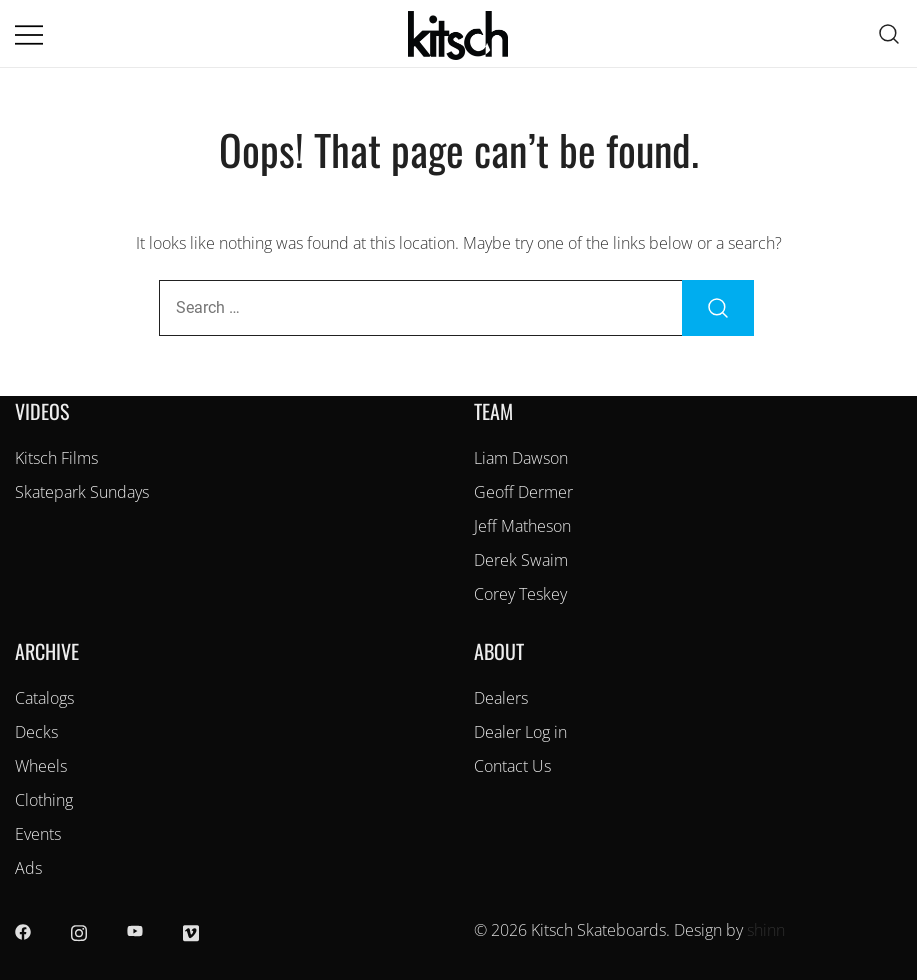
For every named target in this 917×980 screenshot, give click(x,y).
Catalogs (44, 698)
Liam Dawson (521, 458)
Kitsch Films (56, 458)
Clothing (44, 800)
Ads (28, 868)
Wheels (41, 766)
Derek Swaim (521, 560)
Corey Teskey (520, 594)
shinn (766, 930)
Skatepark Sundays (82, 492)
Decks (36, 732)
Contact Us (512, 766)
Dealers (501, 698)
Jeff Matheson (522, 526)
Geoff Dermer (523, 492)
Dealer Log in (520, 732)
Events (38, 834)
